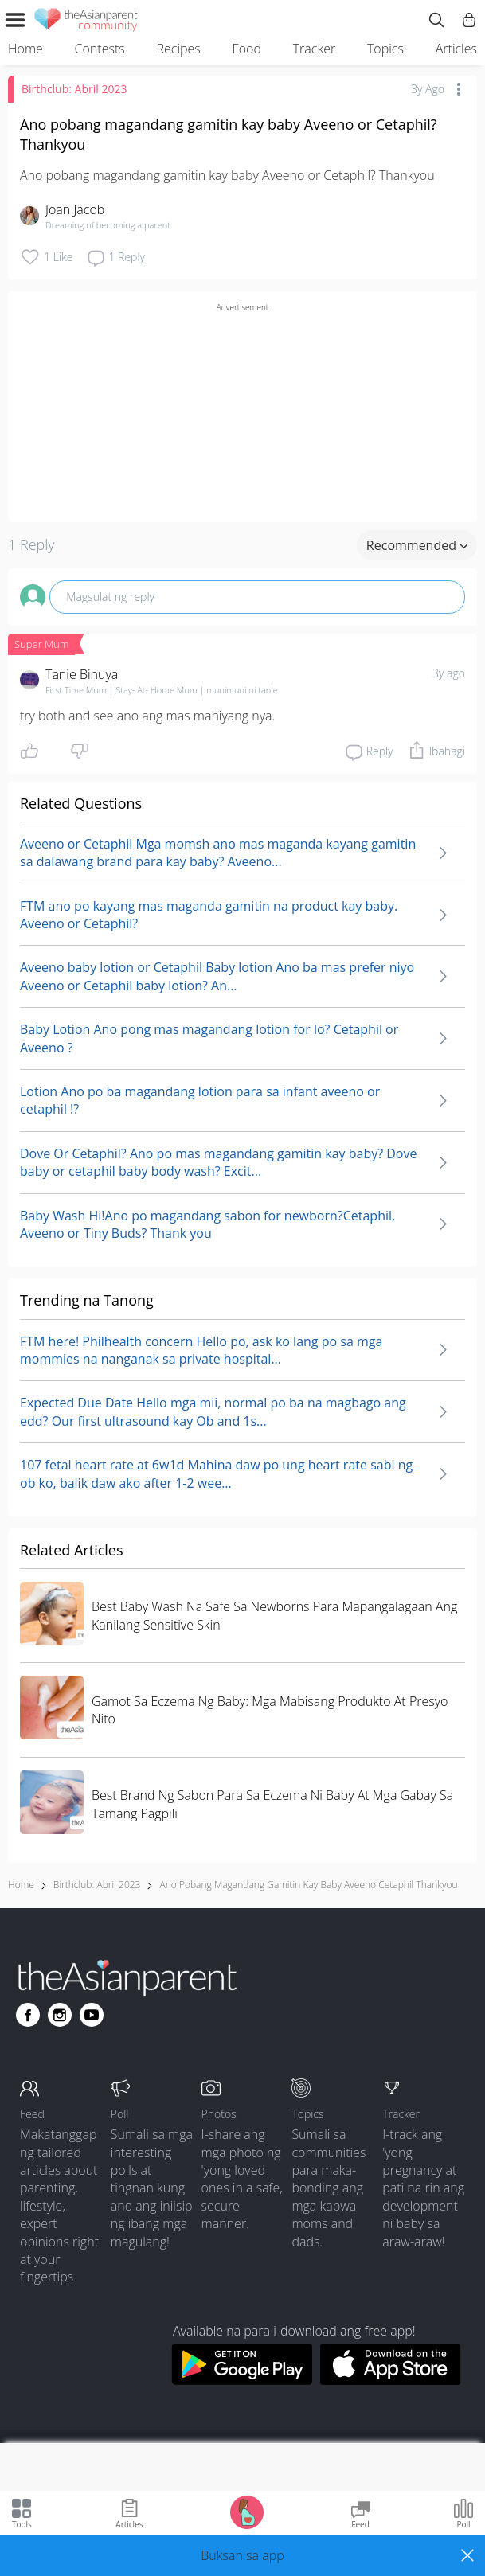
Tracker (314, 48)
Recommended (416, 545)
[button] (242, 2555)
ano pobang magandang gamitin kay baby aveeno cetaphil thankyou (308, 1884)
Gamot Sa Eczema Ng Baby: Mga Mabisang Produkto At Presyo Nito (270, 1709)
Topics (385, 48)
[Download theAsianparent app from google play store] (241, 2380)
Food (247, 48)
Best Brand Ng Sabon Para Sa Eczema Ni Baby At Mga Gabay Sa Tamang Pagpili (272, 1803)
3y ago (448, 673)
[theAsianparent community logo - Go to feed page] (86, 22)
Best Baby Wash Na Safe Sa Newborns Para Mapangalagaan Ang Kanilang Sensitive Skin (274, 1615)
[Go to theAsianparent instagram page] (60, 2015)
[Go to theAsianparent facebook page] (28, 2015)
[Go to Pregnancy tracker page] (247, 2511)
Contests (100, 48)
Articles (456, 48)
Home (25, 48)
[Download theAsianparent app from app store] (390, 2380)
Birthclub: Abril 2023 (74, 88)
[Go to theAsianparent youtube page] (92, 2015)
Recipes (179, 48)
